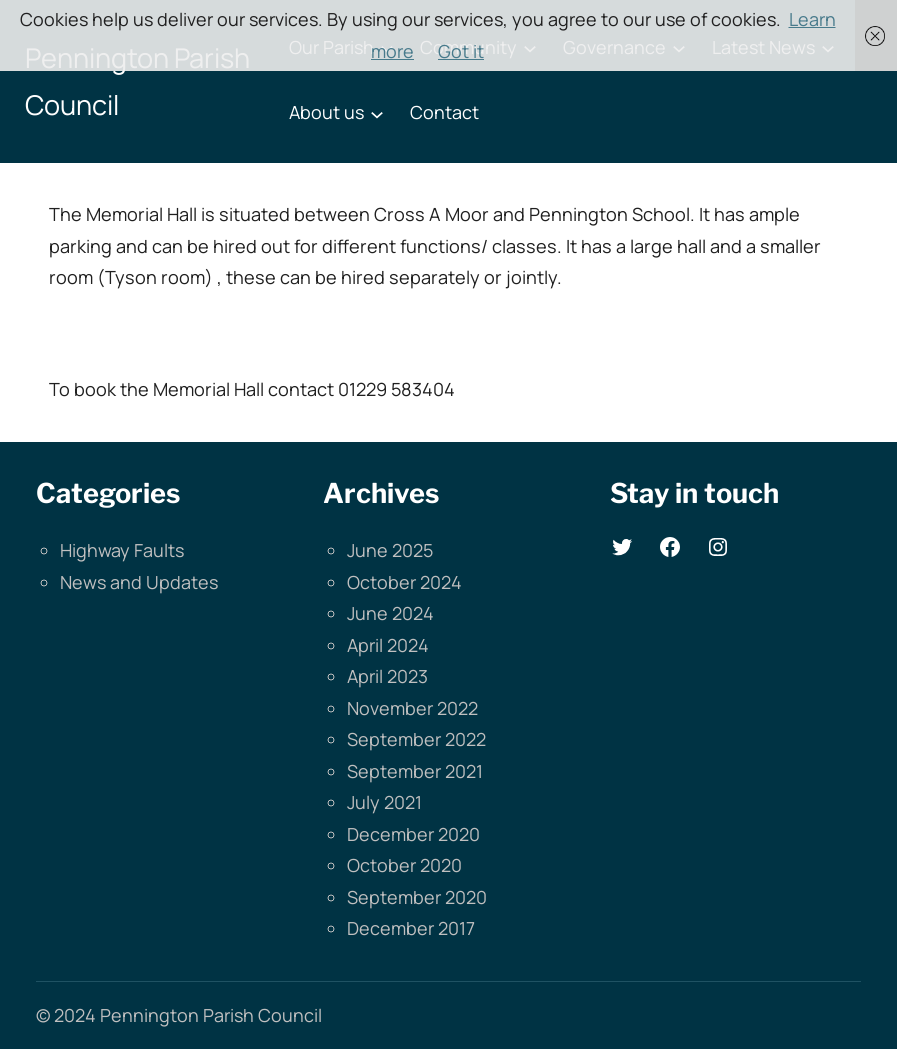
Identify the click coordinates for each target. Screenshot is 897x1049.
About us (326, 112)
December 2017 (411, 928)
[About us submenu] (377, 113)
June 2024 (390, 613)
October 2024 (404, 582)
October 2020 (404, 865)
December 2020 (413, 834)
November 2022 (412, 708)
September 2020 (417, 897)
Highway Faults (122, 550)
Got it (461, 51)
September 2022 (416, 739)
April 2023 (387, 676)
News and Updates (139, 582)
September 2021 (415, 771)
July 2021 (384, 802)
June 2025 (390, 550)
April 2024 (388, 645)
